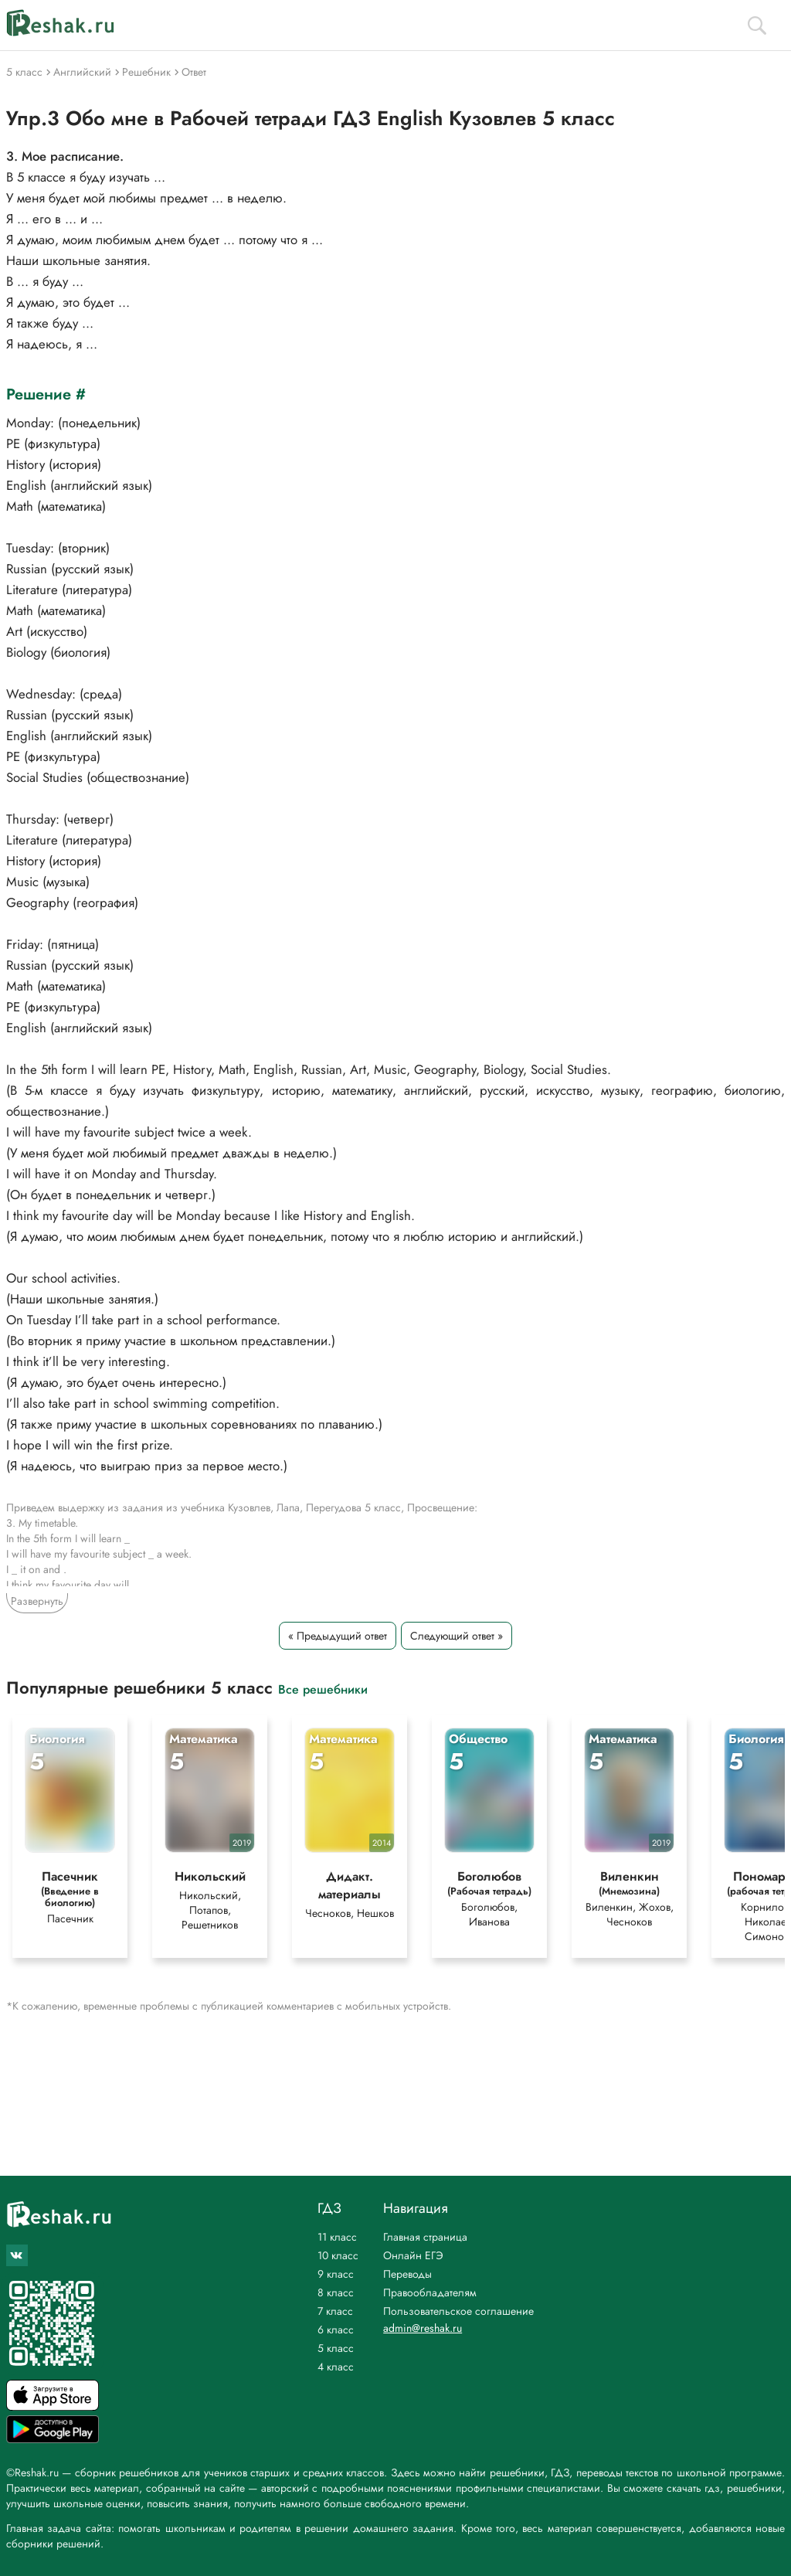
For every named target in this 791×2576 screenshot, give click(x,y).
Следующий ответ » (456, 1635)
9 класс (335, 2274)
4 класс (335, 2366)
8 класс (335, 2292)
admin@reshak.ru (422, 2328)
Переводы (407, 2274)
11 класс (337, 2237)
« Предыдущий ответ (337, 1635)
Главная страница (425, 2237)
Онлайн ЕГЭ (413, 2255)
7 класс (335, 2311)
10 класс (337, 2255)
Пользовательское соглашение (458, 2311)
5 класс (335, 2348)
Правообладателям (430, 2292)
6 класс (335, 2329)
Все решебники (323, 1689)
